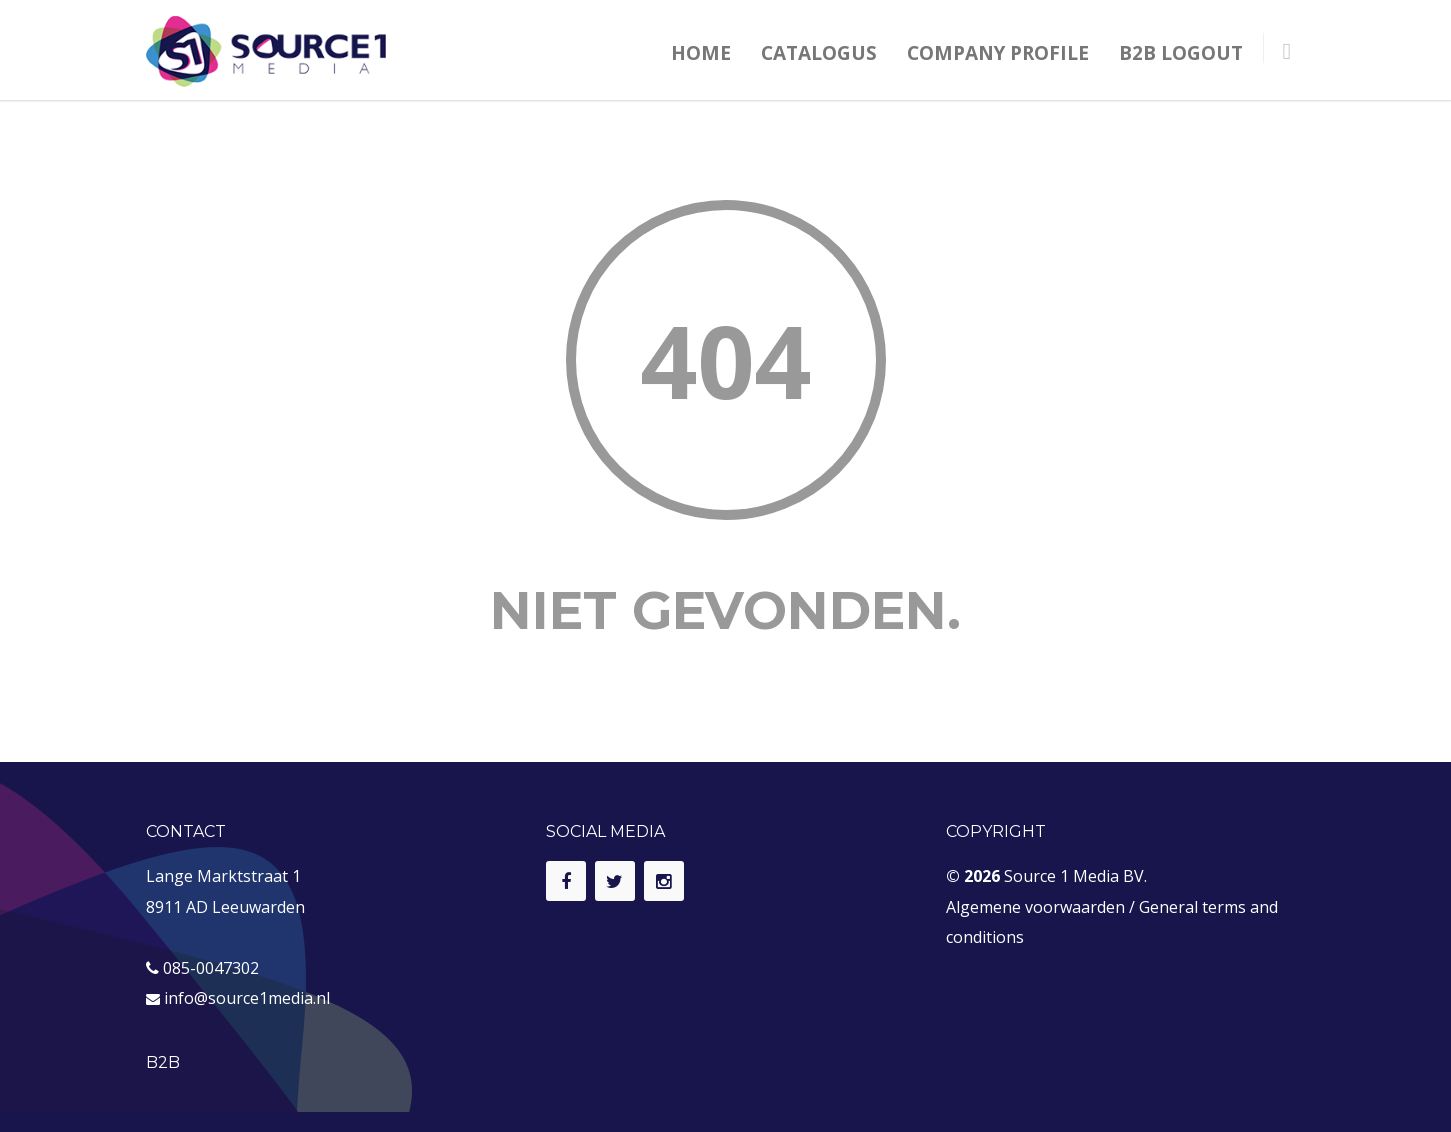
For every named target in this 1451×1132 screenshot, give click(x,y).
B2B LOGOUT (1181, 53)
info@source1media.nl (247, 998)
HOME (701, 53)
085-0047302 (211, 968)
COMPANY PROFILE (998, 53)
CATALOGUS (819, 53)
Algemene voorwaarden (1035, 907)
